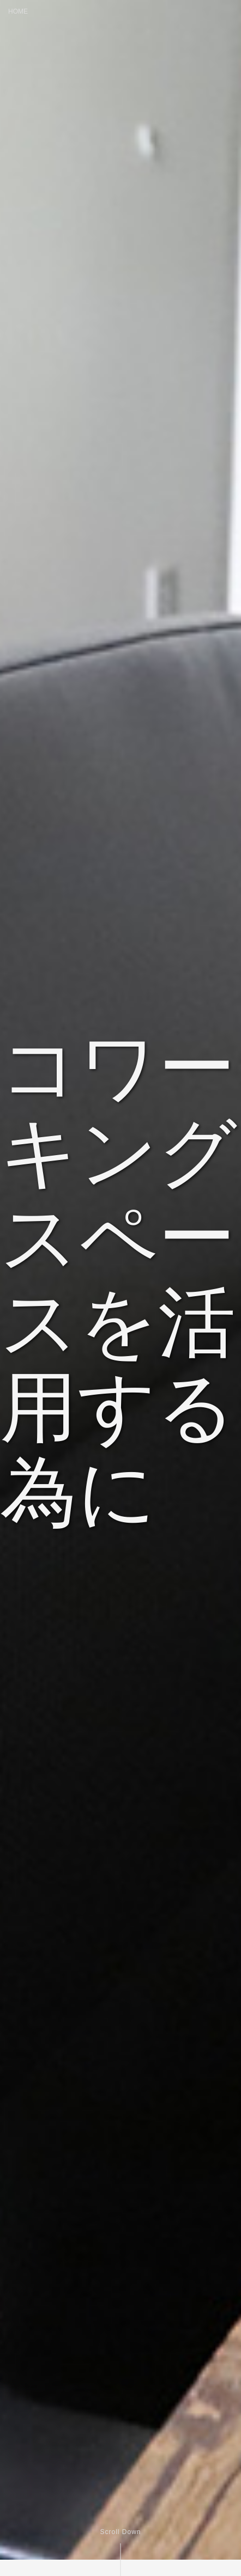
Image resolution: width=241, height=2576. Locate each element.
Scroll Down (120, 2532)
